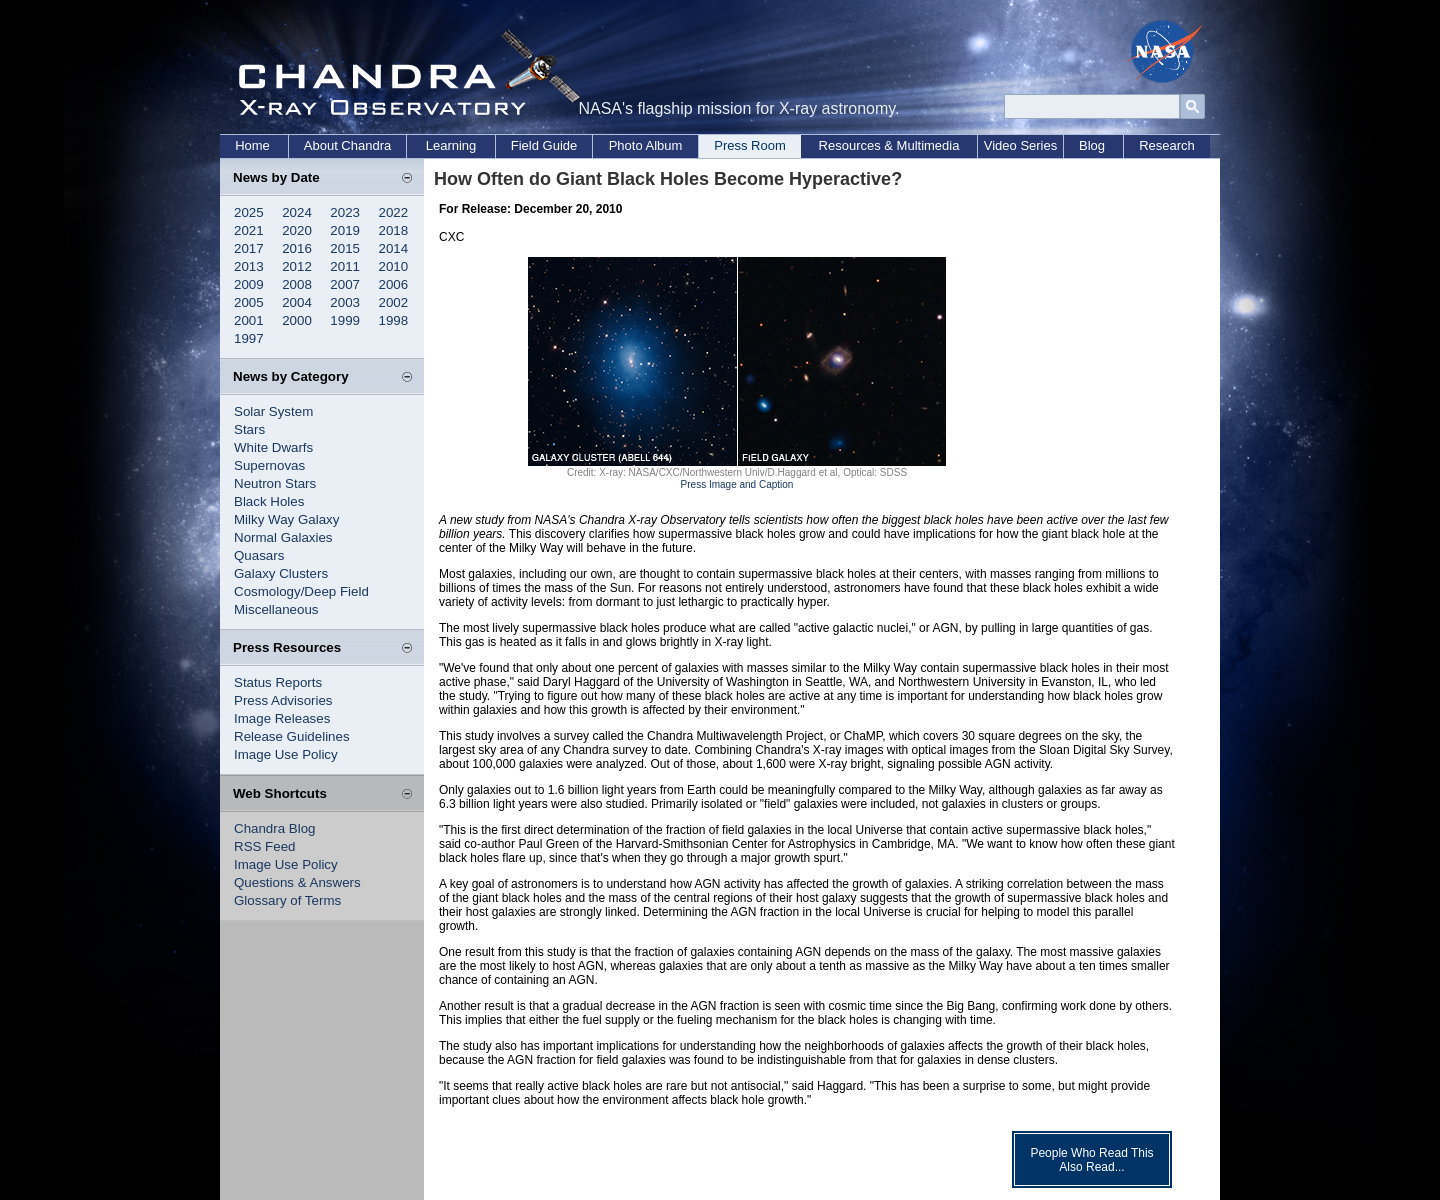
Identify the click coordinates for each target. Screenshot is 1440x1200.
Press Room (750, 145)
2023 (345, 212)
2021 (249, 230)
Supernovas (269, 465)
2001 (249, 320)
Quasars (259, 555)
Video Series (1020, 145)
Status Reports (278, 682)
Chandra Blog (275, 828)
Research (1167, 145)
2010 (394, 266)
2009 (249, 284)
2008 (297, 284)
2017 (249, 248)
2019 (345, 230)
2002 (394, 302)
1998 (394, 320)
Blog (1092, 145)
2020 (297, 230)
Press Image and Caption (737, 484)
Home (252, 145)
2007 (345, 284)
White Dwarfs (273, 447)
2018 (394, 230)
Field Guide (544, 145)
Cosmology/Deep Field (301, 591)
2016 (297, 248)
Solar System (273, 411)
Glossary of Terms (287, 900)
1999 (345, 320)
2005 (249, 302)
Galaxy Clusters (281, 573)
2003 (345, 302)
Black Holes (269, 501)
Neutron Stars (275, 483)
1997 (249, 338)
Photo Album (646, 145)
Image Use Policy (286, 754)
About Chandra (347, 145)
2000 (297, 320)
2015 (345, 248)
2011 (345, 266)
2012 (297, 266)
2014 (394, 248)
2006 (394, 284)
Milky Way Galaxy (286, 519)
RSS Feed (265, 846)
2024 (297, 212)
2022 (394, 212)
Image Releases (282, 718)
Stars (249, 429)
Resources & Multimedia (889, 145)
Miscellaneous (276, 609)
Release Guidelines (292, 736)
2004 (297, 302)
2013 (249, 266)
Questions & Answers (297, 882)
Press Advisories (283, 700)
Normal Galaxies (283, 537)
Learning (451, 145)
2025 (249, 212)
